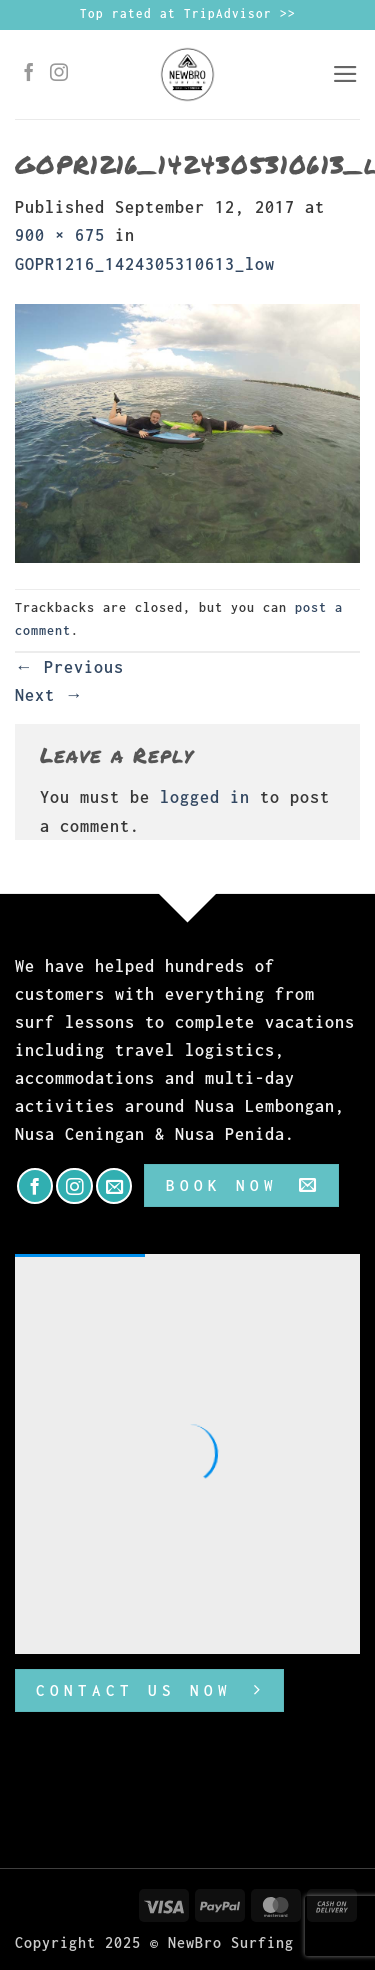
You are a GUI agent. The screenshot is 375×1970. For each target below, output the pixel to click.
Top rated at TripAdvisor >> (188, 14)
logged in (205, 797)
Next (49, 695)
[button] (346, 74)
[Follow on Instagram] (59, 74)
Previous (69, 667)
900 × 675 (60, 235)
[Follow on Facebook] (29, 74)
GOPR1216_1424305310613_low (145, 264)
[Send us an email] (114, 1186)
